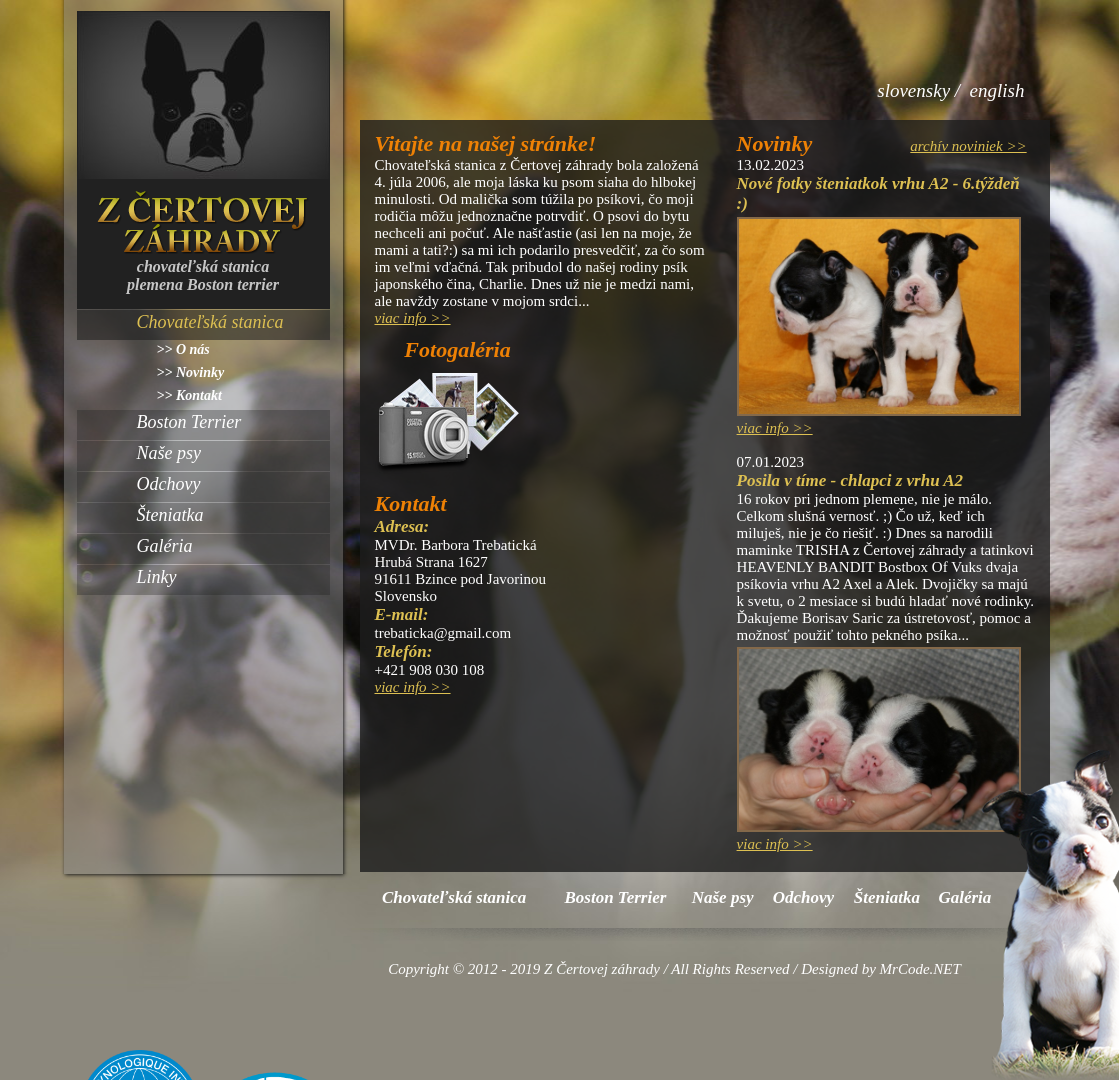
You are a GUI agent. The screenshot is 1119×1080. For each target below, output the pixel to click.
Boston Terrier (189, 422)
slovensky (913, 90)
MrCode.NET (920, 969)
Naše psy (169, 453)
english (997, 90)
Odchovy (169, 484)
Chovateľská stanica (210, 322)
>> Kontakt (189, 395)
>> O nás (183, 349)
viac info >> (413, 318)
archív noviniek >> (968, 146)
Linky (157, 577)
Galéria (165, 546)
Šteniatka (170, 515)
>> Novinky (191, 372)
